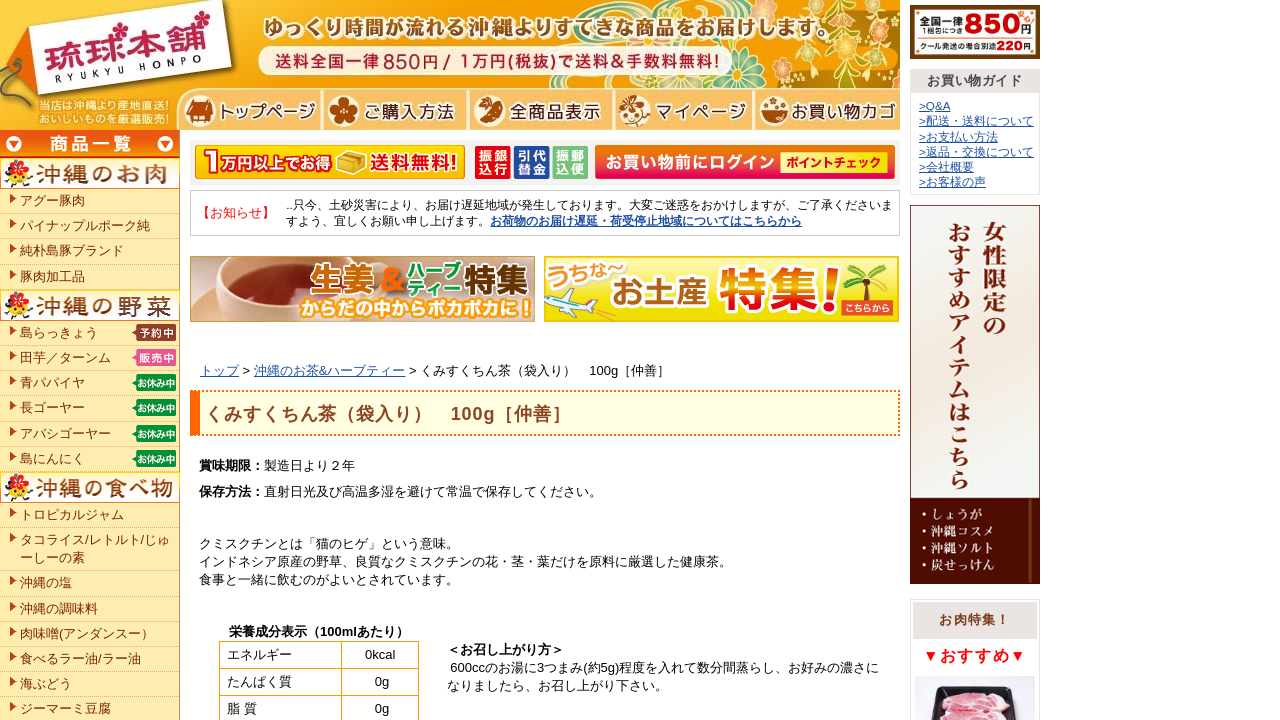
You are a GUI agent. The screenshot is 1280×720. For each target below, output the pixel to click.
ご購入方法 (392, 110)
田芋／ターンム (65, 357)
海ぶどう (46, 683)
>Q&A (935, 105)
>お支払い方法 (958, 136)
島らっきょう (59, 332)
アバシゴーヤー (65, 433)
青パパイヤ (52, 382)
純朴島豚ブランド (72, 250)
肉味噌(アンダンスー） (87, 633)
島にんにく (52, 458)
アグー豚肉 (52, 200)
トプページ (248, 110)
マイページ (680, 110)
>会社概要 (946, 166)
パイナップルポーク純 (85, 225)
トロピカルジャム (72, 514)
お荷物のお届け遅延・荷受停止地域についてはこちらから (646, 220)
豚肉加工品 (52, 276)
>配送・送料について (976, 120)
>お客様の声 (952, 181)
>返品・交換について (976, 151)
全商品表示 (536, 110)
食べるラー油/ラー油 (80, 658)
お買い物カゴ (824, 110)
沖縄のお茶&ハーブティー (330, 370)
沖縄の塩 (46, 582)
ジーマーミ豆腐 (65, 708)
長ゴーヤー (52, 407)
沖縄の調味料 (59, 608)
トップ (219, 370)
